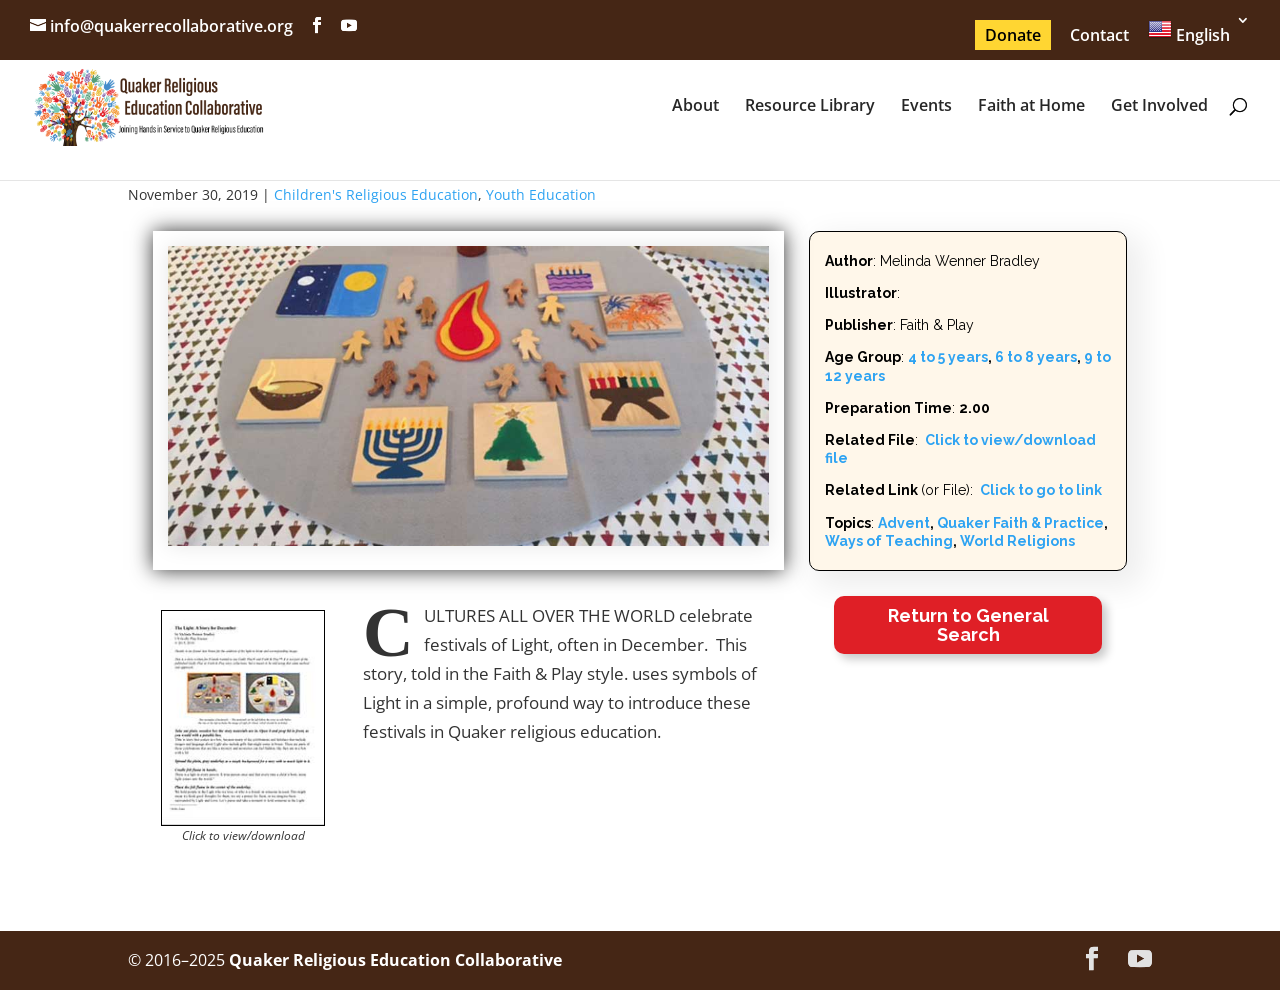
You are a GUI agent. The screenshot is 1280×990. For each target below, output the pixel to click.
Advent (904, 523)
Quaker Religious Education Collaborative (395, 960)
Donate (1013, 35)
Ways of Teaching (889, 541)
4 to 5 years (948, 357)
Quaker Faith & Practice (1020, 523)
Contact (1099, 35)
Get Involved (1159, 107)
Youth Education (541, 194)
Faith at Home (1031, 107)
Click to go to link (1039, 490)
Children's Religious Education (376, 194)
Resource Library (810, 107)
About (695, 107)
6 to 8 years (1036, 357)
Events (926, 107)
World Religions (1017, 541)
